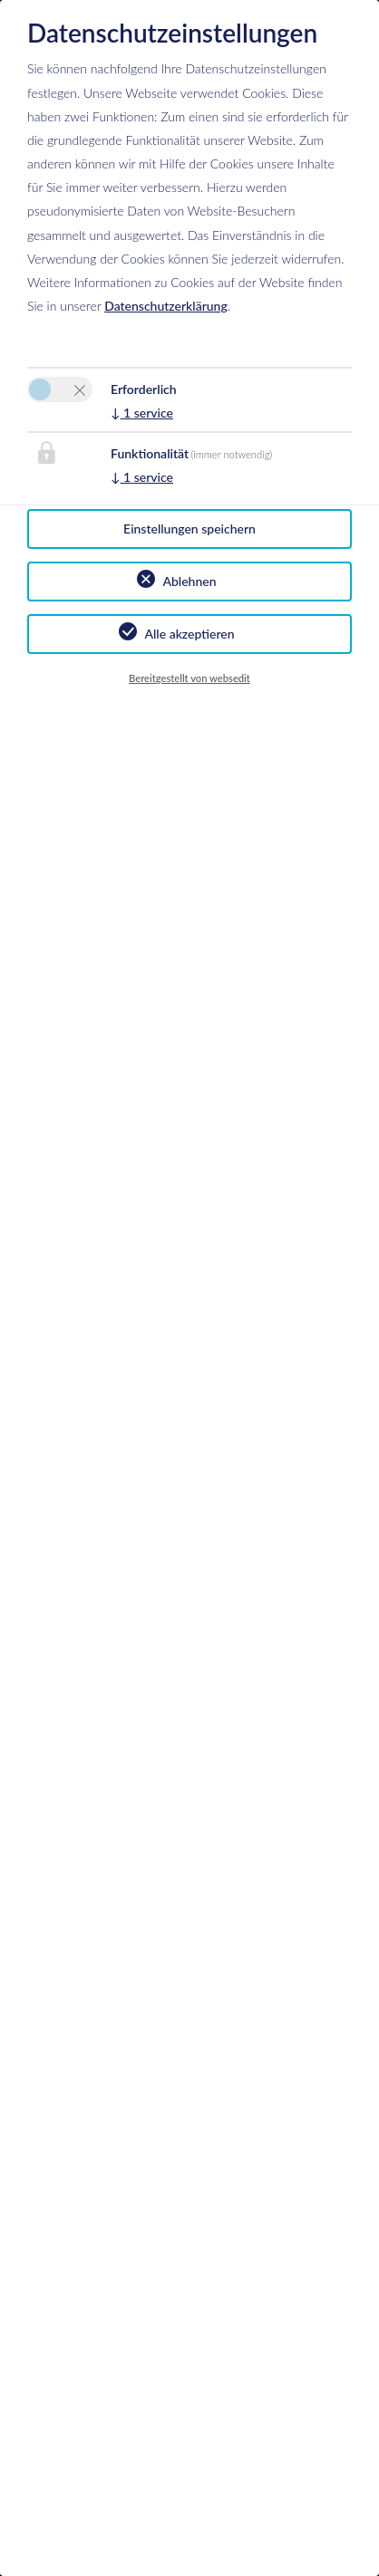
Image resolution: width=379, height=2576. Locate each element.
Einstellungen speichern (189, 528)
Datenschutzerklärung (166, 305)
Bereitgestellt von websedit (189, 678)
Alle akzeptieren (189, 633)
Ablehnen (189, 581)
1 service (142, 412)
